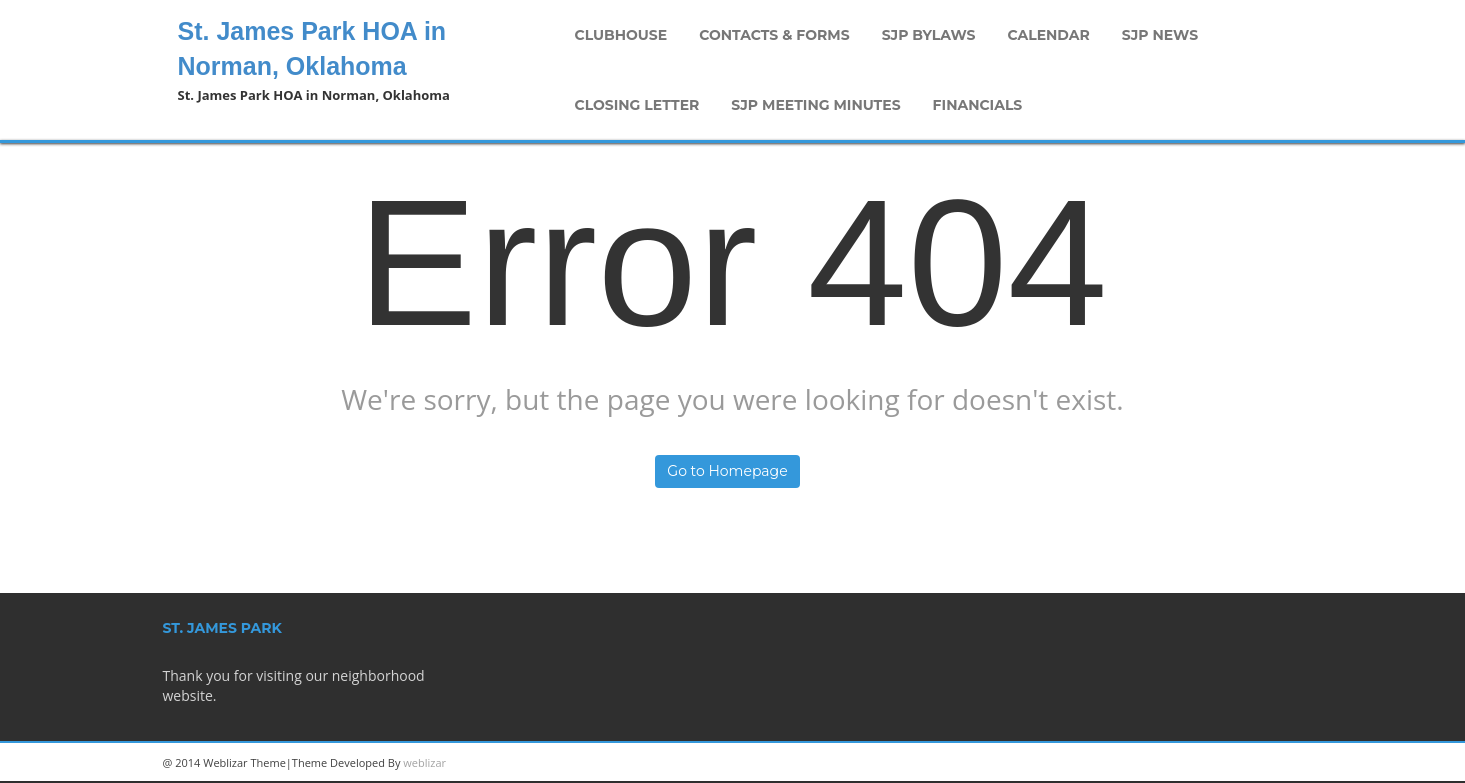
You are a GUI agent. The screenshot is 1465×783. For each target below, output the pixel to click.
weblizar (424, 762)
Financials (978, 105)
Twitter (1233, 763)
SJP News (1160, 35)
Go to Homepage (727, 471)
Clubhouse (621, 35)
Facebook (1278, 763)
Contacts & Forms (774, 35)
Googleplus (1188, 763)
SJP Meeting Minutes (815, 105)
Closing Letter (637, 105)
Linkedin (1143, 763)
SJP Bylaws (929, 35)
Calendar (1049, 35)
